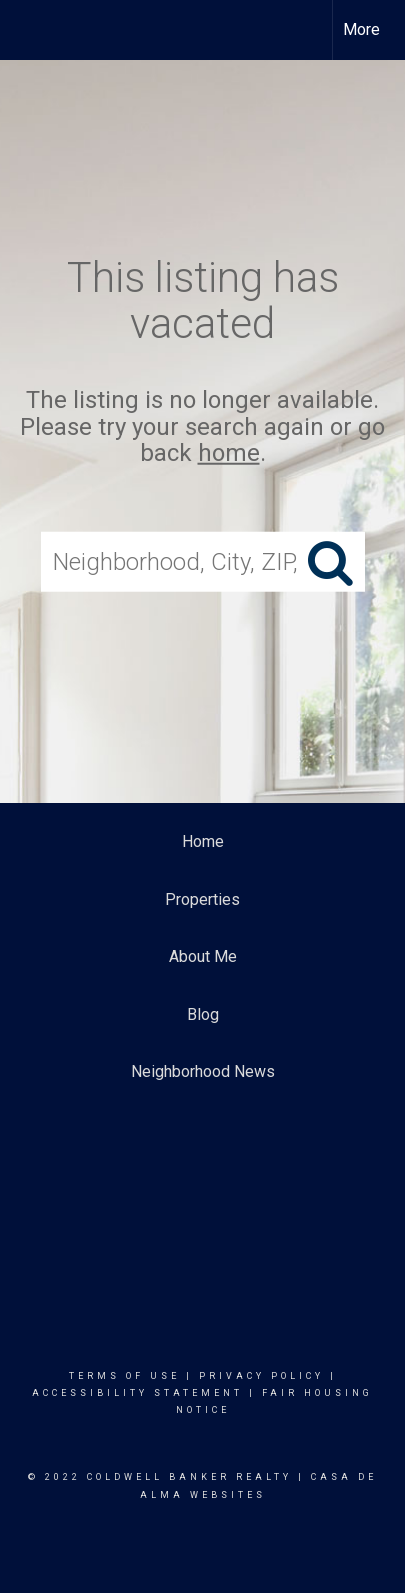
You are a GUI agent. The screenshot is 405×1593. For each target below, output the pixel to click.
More (361, 29)
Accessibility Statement (137, 1393)
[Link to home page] (33, 30)
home (229, 453)
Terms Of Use (124, 1376)
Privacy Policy (261, 1376)
